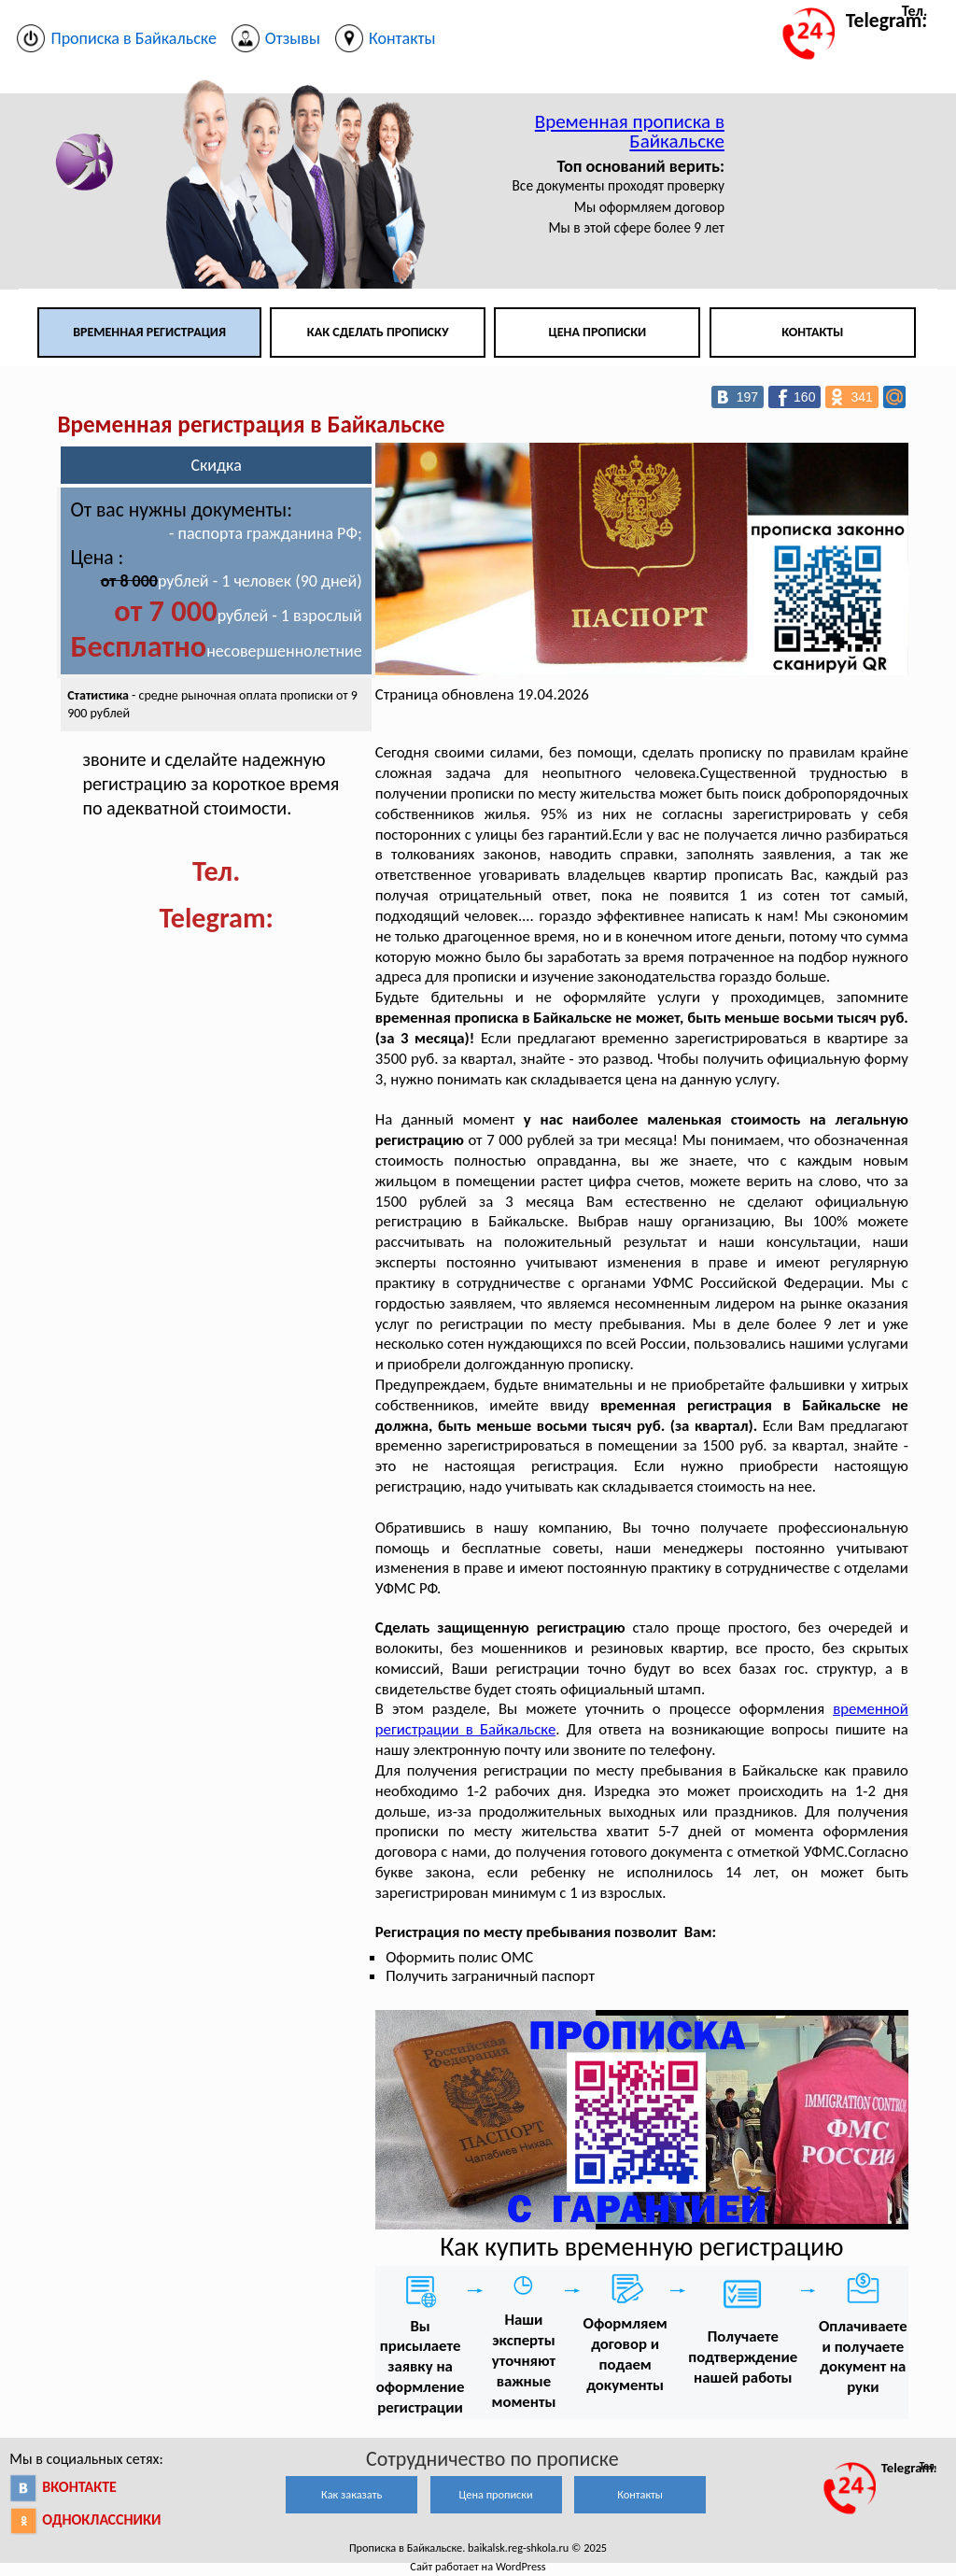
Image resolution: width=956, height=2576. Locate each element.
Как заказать (351, 2494)
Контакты (812, 332)
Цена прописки (598, 332)
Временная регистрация (149, 332)
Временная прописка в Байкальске (629, 131)
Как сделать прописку (378, 332)
